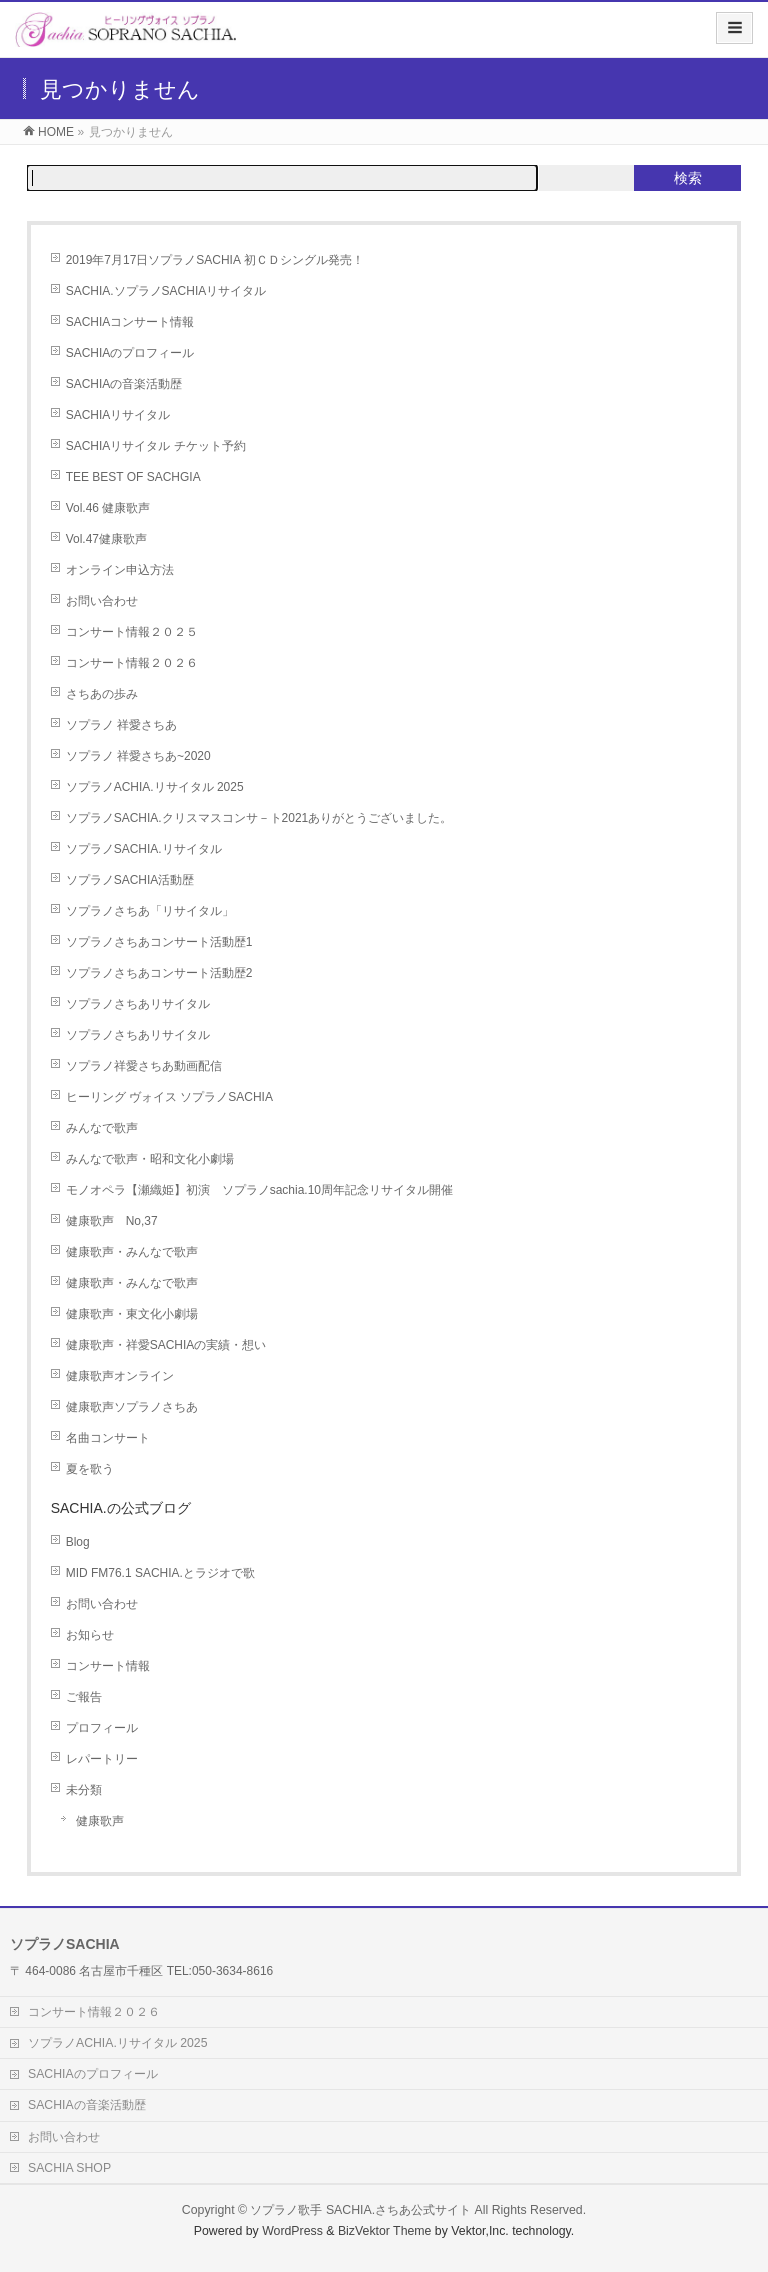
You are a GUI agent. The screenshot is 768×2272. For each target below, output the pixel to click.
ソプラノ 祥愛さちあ (121, 725)
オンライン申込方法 (120, 570)
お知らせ (90, 1635)
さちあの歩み (102, 694)
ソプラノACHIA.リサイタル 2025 (155, 787)
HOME (56, 132)
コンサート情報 (108, 1666)
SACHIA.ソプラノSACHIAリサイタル (166, 291)
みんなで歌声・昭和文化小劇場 (150, 1159)
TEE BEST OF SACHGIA (133, 477)
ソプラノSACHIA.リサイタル (144, 849)
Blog (78, 1542)
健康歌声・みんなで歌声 (132, 1252)
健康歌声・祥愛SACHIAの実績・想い (166, 1345)
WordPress (292, 2231)
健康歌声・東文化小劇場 (132, 1314)
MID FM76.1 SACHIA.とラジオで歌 (160, 1573)
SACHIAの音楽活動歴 (124, 384)
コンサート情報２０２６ (132, 663)
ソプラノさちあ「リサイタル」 (150, 911)
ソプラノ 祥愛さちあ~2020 (138, 756)
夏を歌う (90, 1469)
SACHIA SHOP (69, 2168)
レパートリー (102, 1759)
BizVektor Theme (385, 2231)
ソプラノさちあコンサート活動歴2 (159, 973)
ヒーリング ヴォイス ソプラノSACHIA (169, 1097)
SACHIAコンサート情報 (130, 322)
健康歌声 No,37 (112, 1221)
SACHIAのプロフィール (130, 353)
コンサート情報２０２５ (132, 632)
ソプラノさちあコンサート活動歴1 (159, 942)
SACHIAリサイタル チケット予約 (156, 446)
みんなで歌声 (102, 1128)
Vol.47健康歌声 (106, 539)
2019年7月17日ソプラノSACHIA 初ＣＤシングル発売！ (215, 260)
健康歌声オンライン (120, 1376)
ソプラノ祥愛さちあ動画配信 (144, 1066)
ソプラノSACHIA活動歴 (130, 880)
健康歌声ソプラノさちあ (138, 1407)
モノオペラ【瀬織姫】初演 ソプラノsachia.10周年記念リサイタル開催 (259, 1190)
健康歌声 (100, 1821)
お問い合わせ (102, 601)
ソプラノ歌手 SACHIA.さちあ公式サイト (360, 2210)
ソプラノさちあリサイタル (138, 1004)
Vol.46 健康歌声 (108, 508)
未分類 (84, 1790)
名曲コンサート (108, 1438)
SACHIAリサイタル (118, 415)
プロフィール (102, 1728)
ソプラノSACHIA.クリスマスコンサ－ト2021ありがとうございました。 (259, 818)
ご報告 (84, 1697)
